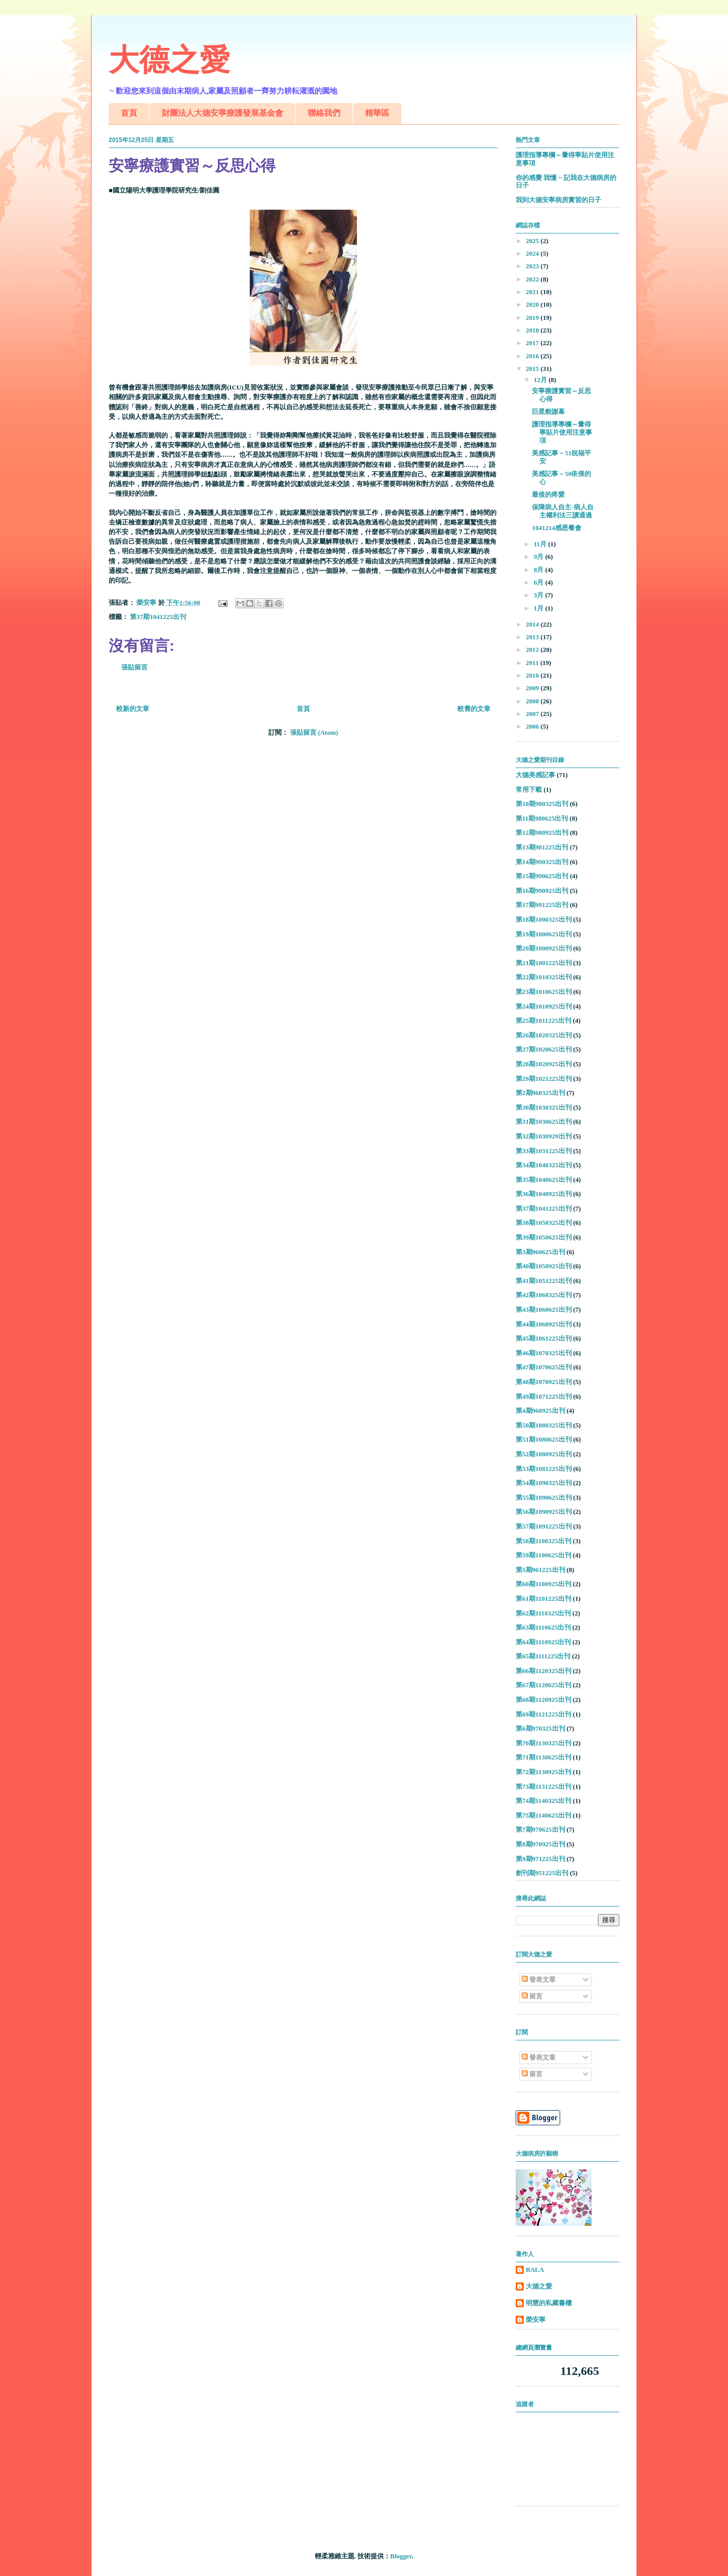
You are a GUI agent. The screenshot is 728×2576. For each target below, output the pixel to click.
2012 (533, 649)
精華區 (377, 113)
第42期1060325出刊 (544, 1295)
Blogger (401, 2556)
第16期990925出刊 (542, 890)
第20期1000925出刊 (544, 948)
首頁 (129, 113)
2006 (533, 726)
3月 (539, 595)
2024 (533, 253)
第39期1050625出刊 (544, 1237)
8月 (539, 570)
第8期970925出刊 (540, 1844)
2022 (533, 279)
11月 (541, 544)
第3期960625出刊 (540, 1252)
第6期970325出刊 (540, 1728)
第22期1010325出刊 (544, 977)
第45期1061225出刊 (544, 1338)
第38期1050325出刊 (544, 1222)
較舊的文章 (474, 708)
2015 (533, 368)
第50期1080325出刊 (544, 1425)
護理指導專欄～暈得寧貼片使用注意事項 (562, 432)
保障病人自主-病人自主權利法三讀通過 (562, 511)
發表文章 (539, 1979)
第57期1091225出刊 (544, 1526)
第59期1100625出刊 (543, 1555)
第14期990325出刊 (542, 862)
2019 (533, 317)
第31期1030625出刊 (544, 1121)
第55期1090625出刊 (544, 1497)
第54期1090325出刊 (544, 1483)
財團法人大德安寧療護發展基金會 (222, 113)
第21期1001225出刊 (544, 963)
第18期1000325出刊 (544, 919)
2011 (533, 662)
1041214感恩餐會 (556, 528)
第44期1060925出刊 (544, 1324)
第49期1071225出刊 (544, 1396)
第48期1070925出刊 (544, 1382)
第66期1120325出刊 (543, 1671)
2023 (533, 266)
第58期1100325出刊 (543, 1541)
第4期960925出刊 (540, 1410)
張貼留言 (134, 667)
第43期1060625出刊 (544, 1309)
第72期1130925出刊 (543, 1772)
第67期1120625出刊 (543, 1685)
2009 (533, 688)
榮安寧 (535, 2319)
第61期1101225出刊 (543, 1598)
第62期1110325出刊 (543, 1613)
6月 (539, 582)
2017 (533, 343)
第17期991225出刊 (542, 905)
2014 (533, 624)
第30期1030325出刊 (544, 1107)
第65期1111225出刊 (543, 1656)
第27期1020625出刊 (544, 1049)
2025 (533, 241)
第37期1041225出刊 (158, 617)
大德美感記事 (535, 775)
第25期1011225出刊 (543, 1020)
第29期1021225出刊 (544, 1078)
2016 (533, 356)
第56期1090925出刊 (544, 1511)
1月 (539, 608)
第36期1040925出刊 (544, 1194)
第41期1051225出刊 (544, 1280)
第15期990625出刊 (542, 876)
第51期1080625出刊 (544, 1439)
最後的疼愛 (548, 494)
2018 (533, 330)
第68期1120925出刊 (543, 1699)
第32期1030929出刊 (544, 1136)
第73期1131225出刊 (543, 1786)
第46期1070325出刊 (544, 1353)
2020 (533, 304)
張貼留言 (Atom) (314, 732)
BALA (535, 2269)
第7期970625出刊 (540, 1829)
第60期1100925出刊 (543, 1584)
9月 (539, 556)
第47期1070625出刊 (544, 1367)
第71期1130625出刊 (543, 1757)
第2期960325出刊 (540, 1092)
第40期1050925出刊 (544, 1266)
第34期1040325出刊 (544, 1165)
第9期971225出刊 (540, 1859)
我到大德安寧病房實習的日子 (558, 200)
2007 (533, 714)
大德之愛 (169, 60)
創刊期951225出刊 (542, 1873)
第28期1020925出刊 (544, 1064)
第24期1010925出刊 (544, 1006)
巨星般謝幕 (548, 411)
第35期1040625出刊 (544, 1179)
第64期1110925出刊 (543, 1642)
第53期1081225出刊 (544, 1468)
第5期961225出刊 (540, 1569)
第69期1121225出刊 (543, 1714)
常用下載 (529, 789)
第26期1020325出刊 (544, 1035)
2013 (533, 637)
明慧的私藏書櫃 (549, 2303)
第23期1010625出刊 (544, 991)
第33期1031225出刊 (544, 1151)
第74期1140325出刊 (543, 1800)
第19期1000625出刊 (544, 934)
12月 (541, 380)
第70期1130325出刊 (543, 1743)
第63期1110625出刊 (543, 1627)
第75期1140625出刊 (543, 1815)
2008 (533, 701)
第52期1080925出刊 (544, 1454)
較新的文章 (132, 708)
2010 (533, 675)
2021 (533, 292)
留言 (532, 1996)
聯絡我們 (324, 113)
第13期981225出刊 (542, 847)
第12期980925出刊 (542, 832)
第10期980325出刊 (542, 803)
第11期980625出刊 (542, 818)
